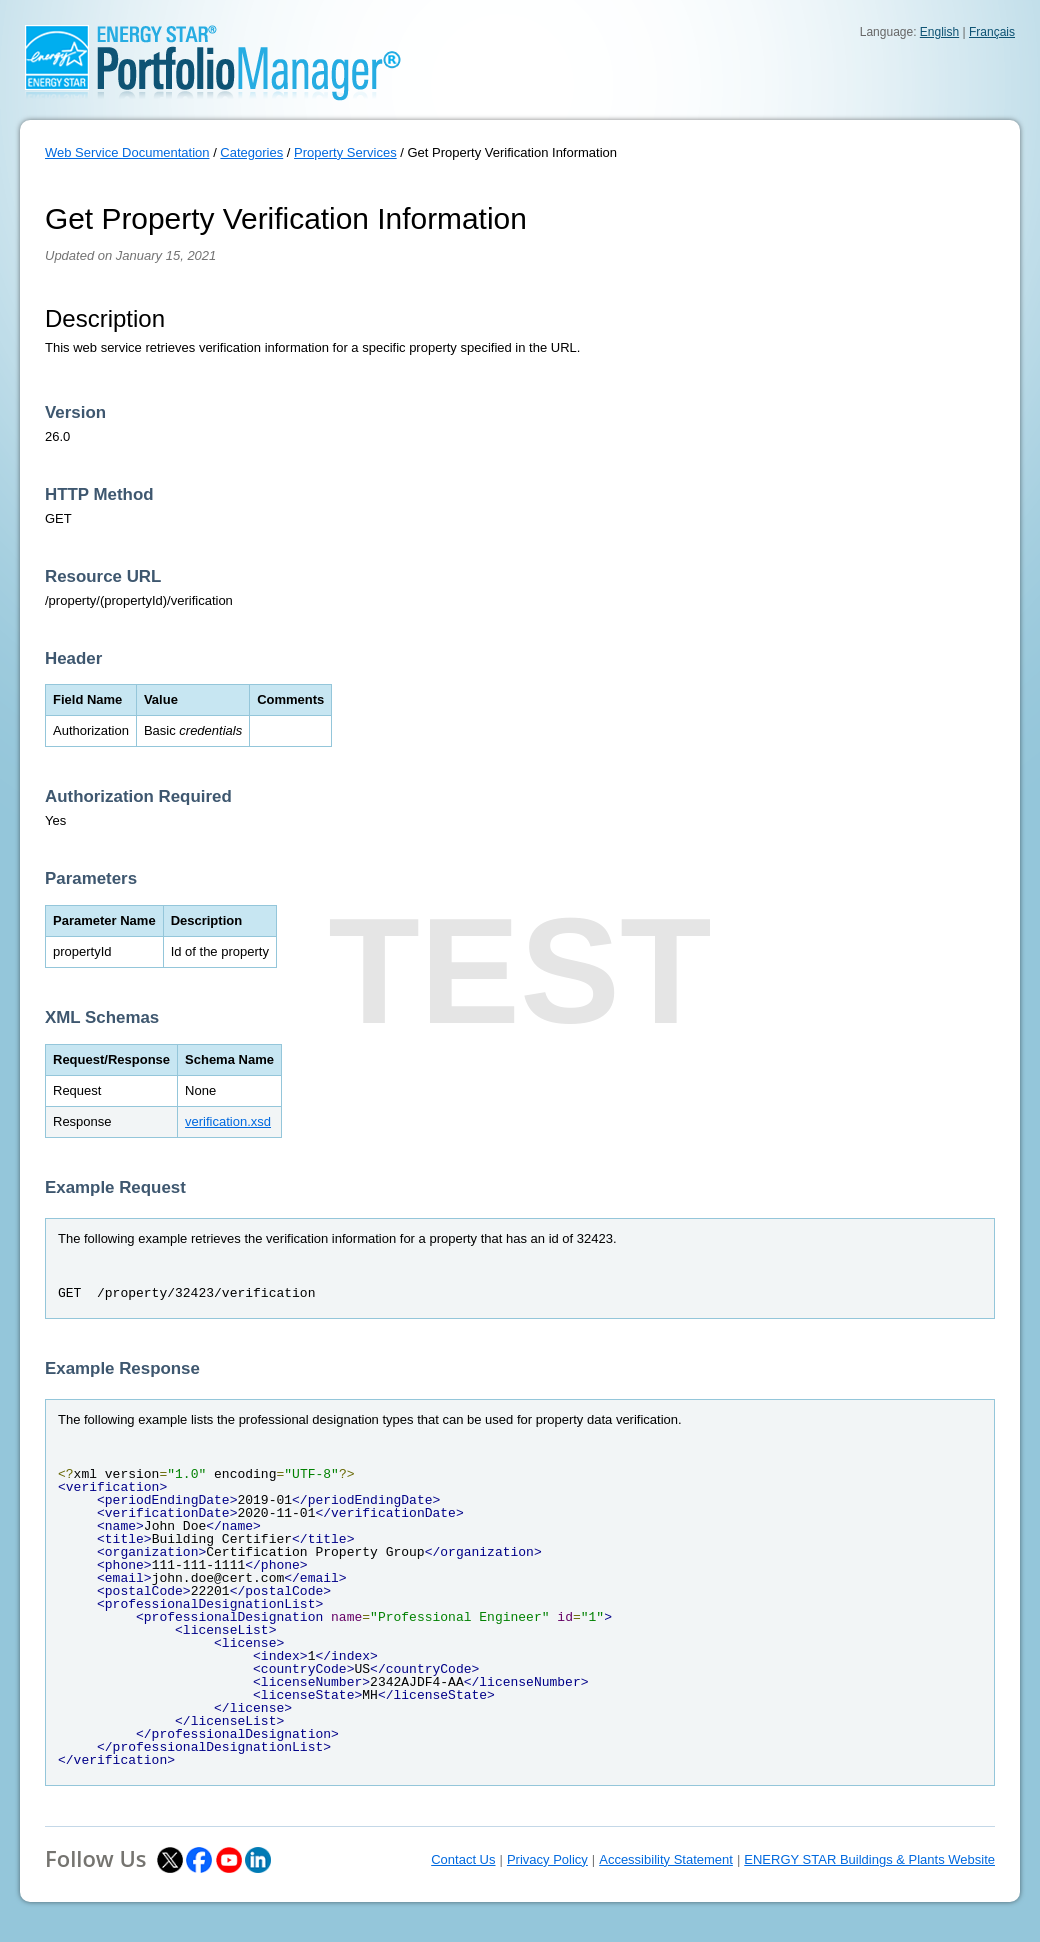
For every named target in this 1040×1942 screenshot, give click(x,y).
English (939, 32)
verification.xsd (228, 1121)
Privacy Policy (547, 1859)
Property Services (345, 152)
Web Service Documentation (127, 152)
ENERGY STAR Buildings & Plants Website (869, 1859)
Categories (251, 152)
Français (992, 32)
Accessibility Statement (666, 1859)
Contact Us (463, 1859)
